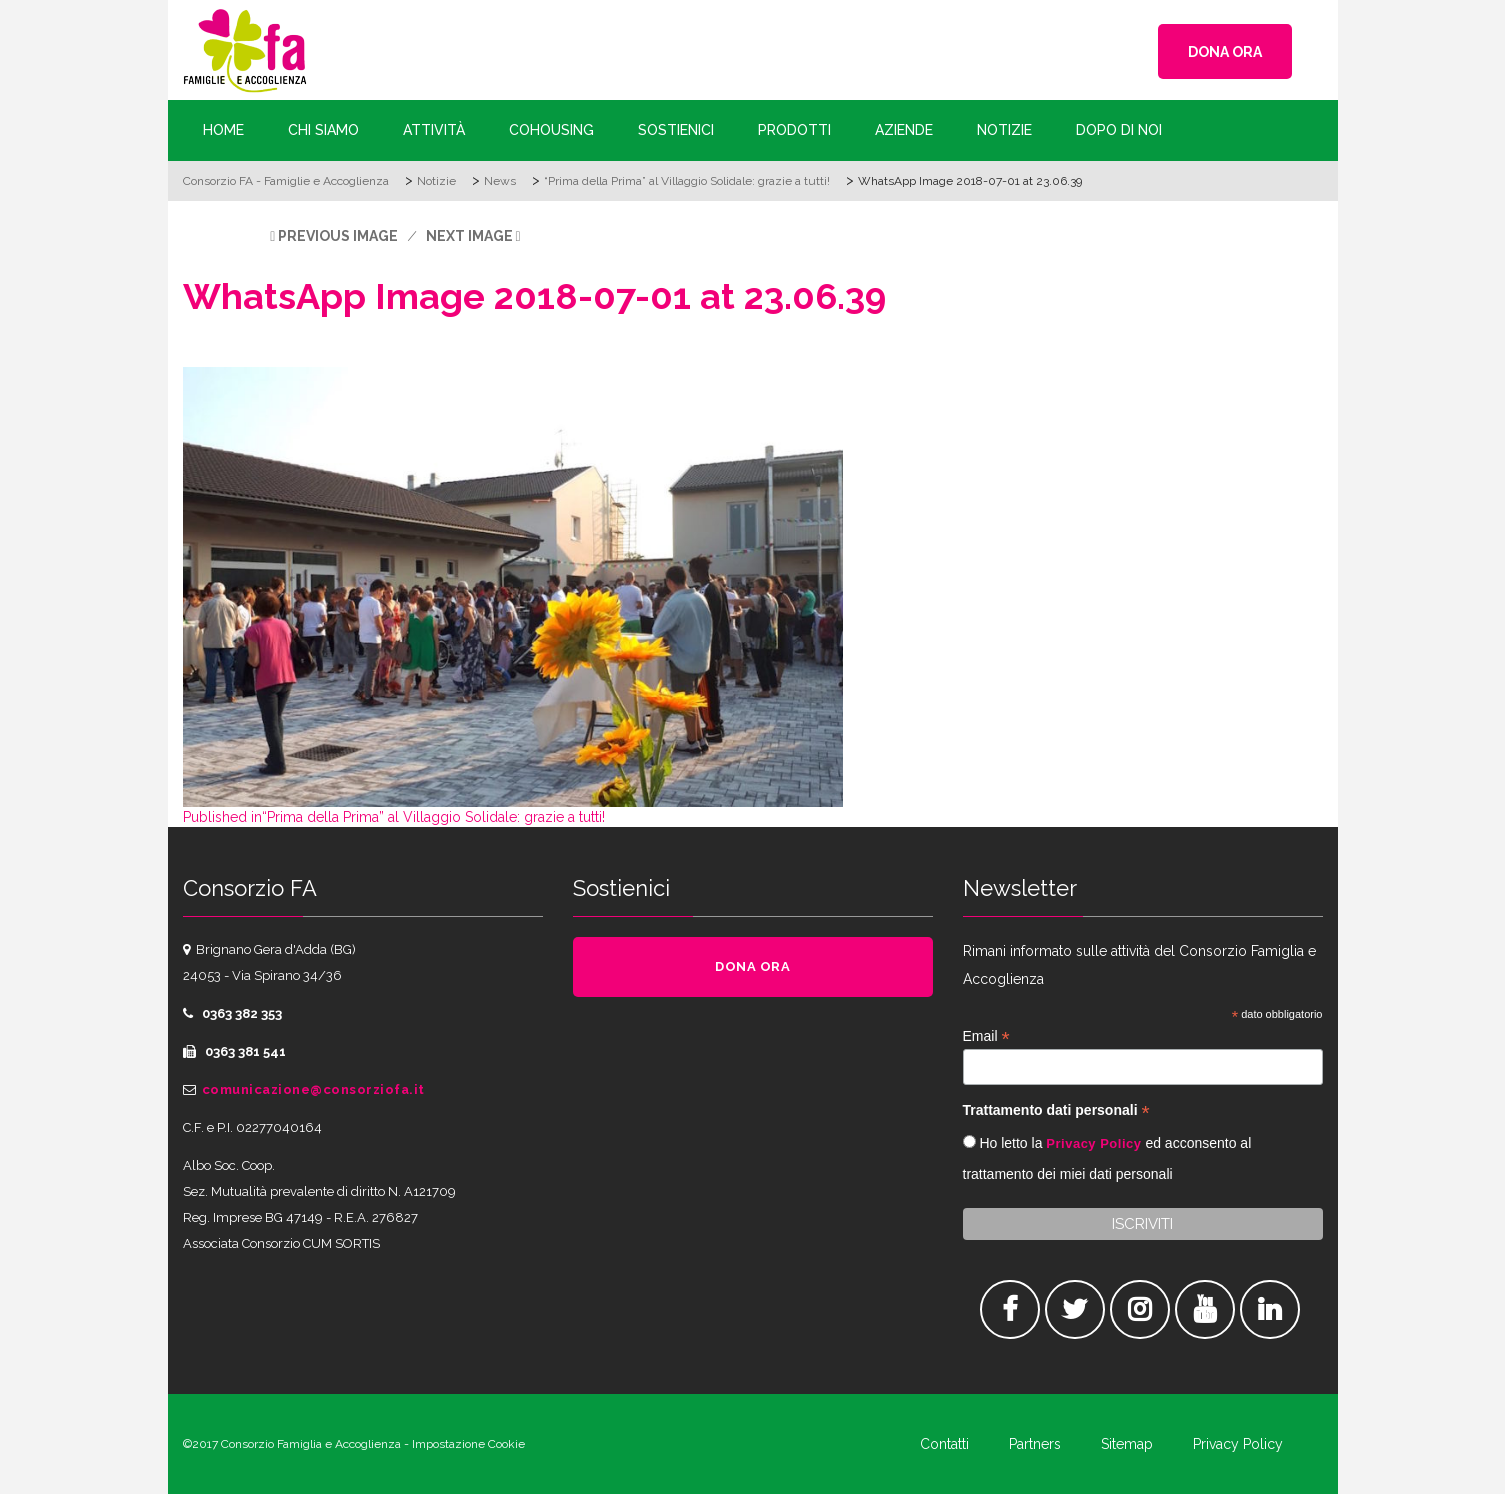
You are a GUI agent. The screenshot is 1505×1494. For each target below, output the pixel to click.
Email (986, 1036)
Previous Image (338, 236)
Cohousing (551, 130)
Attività (434, 130)
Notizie (1004, 130)
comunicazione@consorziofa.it (313, 1089)
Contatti (944, 1444)
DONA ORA (1225, 52)
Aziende (904, 130)
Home (223, 130)
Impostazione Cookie (468, 1444)
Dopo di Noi (1119, 130)
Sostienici (676, 130)
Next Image (469, 236)
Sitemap (1127, 1444)
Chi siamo (323, 130)
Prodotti (794, 130)
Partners (1035, 1444)
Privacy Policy (1093, 1143)
